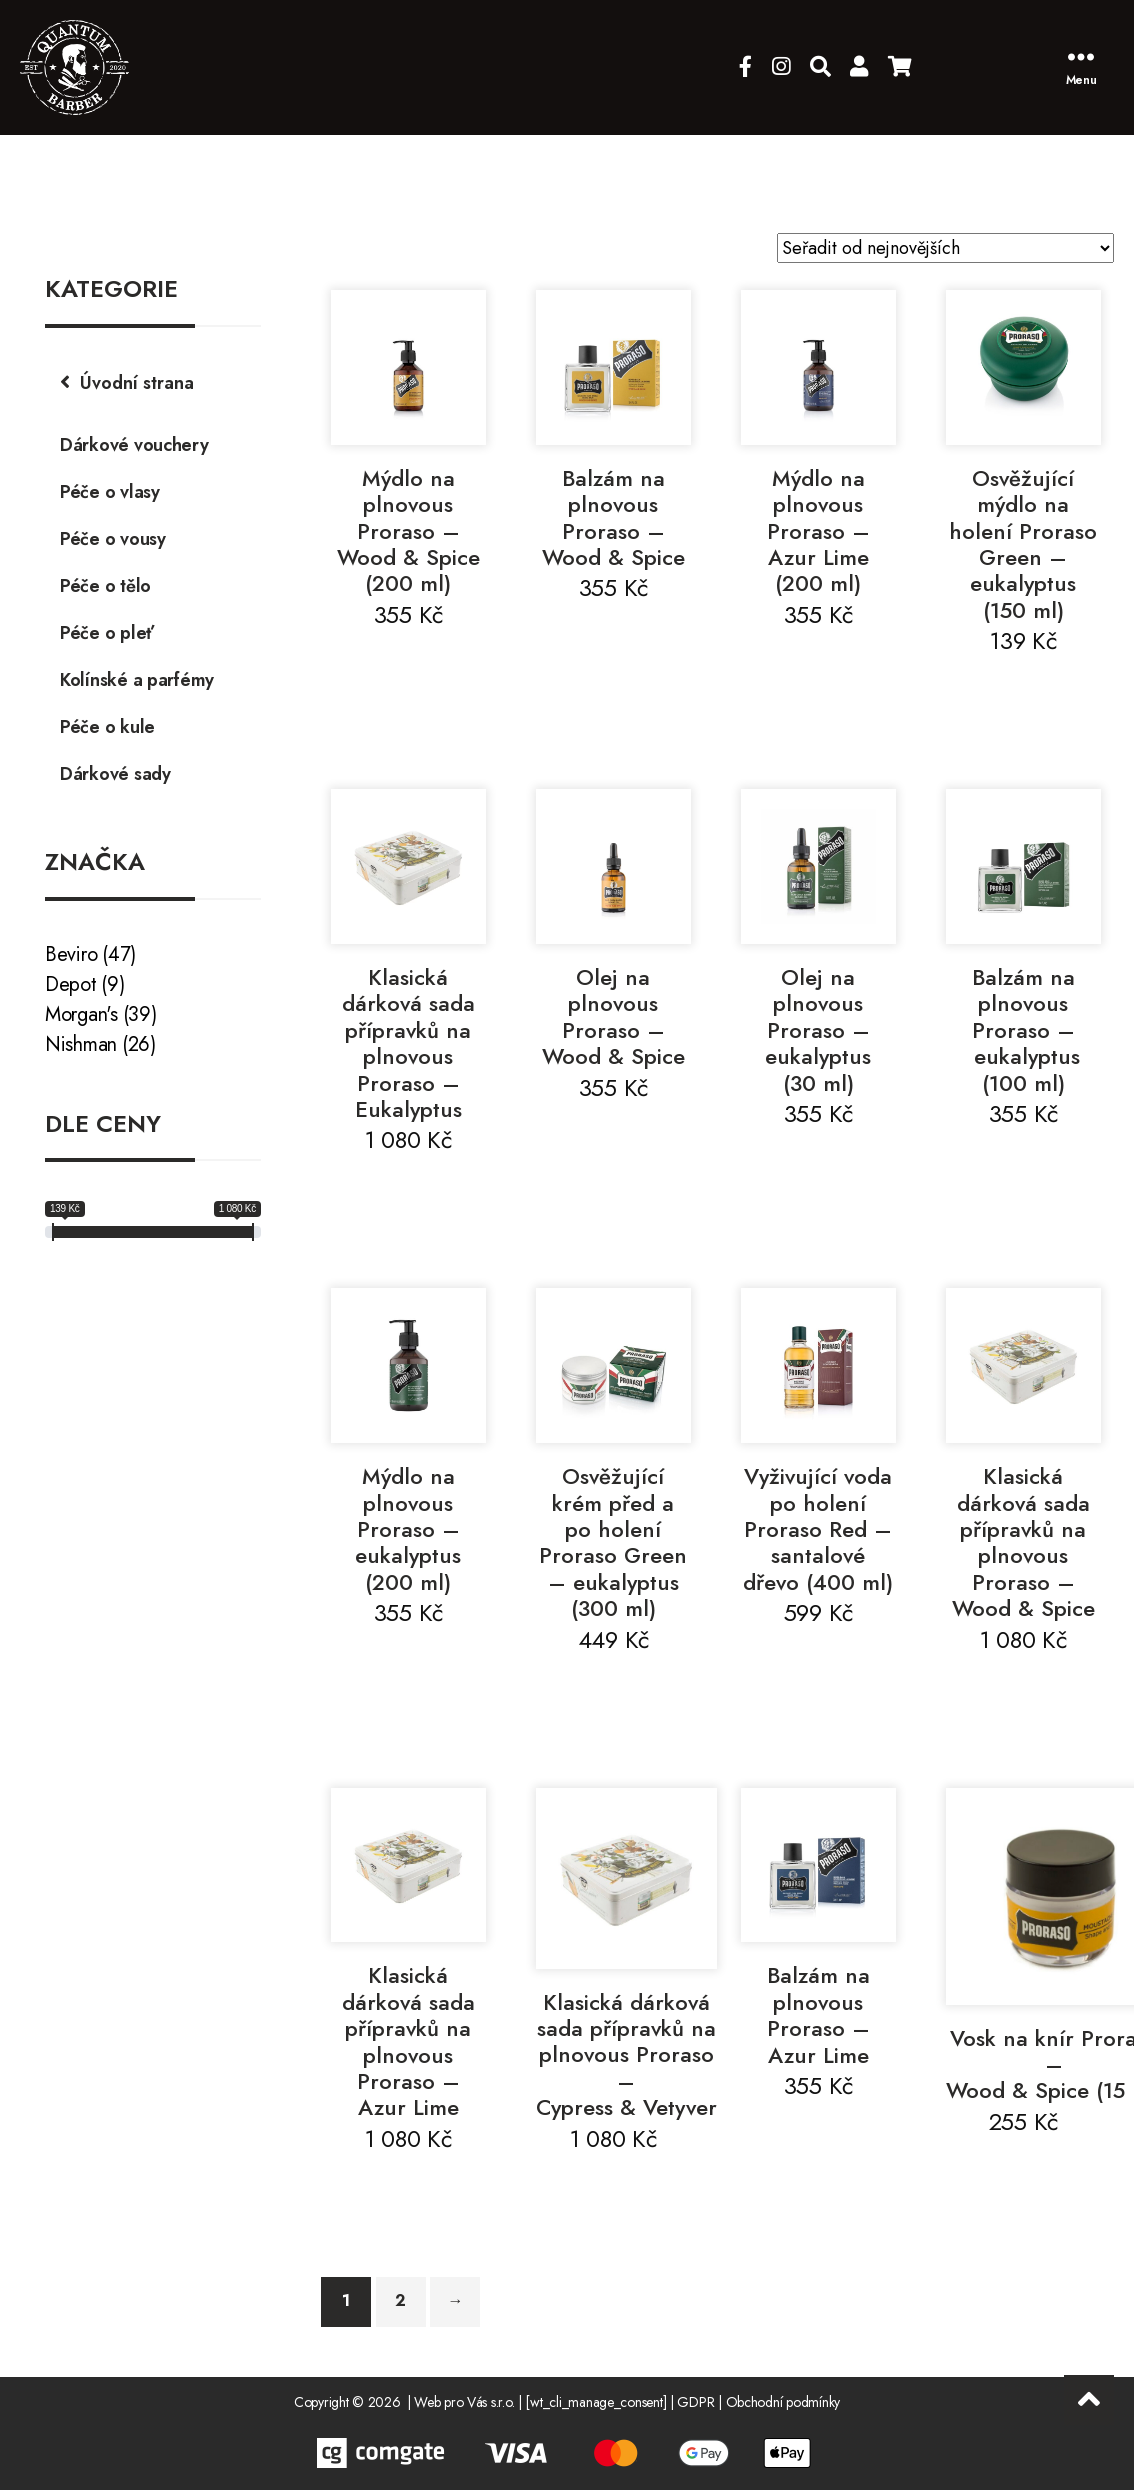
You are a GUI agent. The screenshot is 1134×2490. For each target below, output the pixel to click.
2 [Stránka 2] (400, 2300)
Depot (71, 984)
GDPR (695, 2402)
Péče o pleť (107, 633)
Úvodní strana (137, 383)
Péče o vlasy (110, 492)
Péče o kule (107, 727)
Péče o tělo (105, 586)
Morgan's (81, 1014)
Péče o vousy (113, 539)
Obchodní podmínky (783, 2402)
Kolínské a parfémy (137, 680)
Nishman (81, 1044)
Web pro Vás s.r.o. (464, 2402)
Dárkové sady (115, 774)
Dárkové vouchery (134, 445)
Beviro (71, 954)
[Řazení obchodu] (945, 248)
